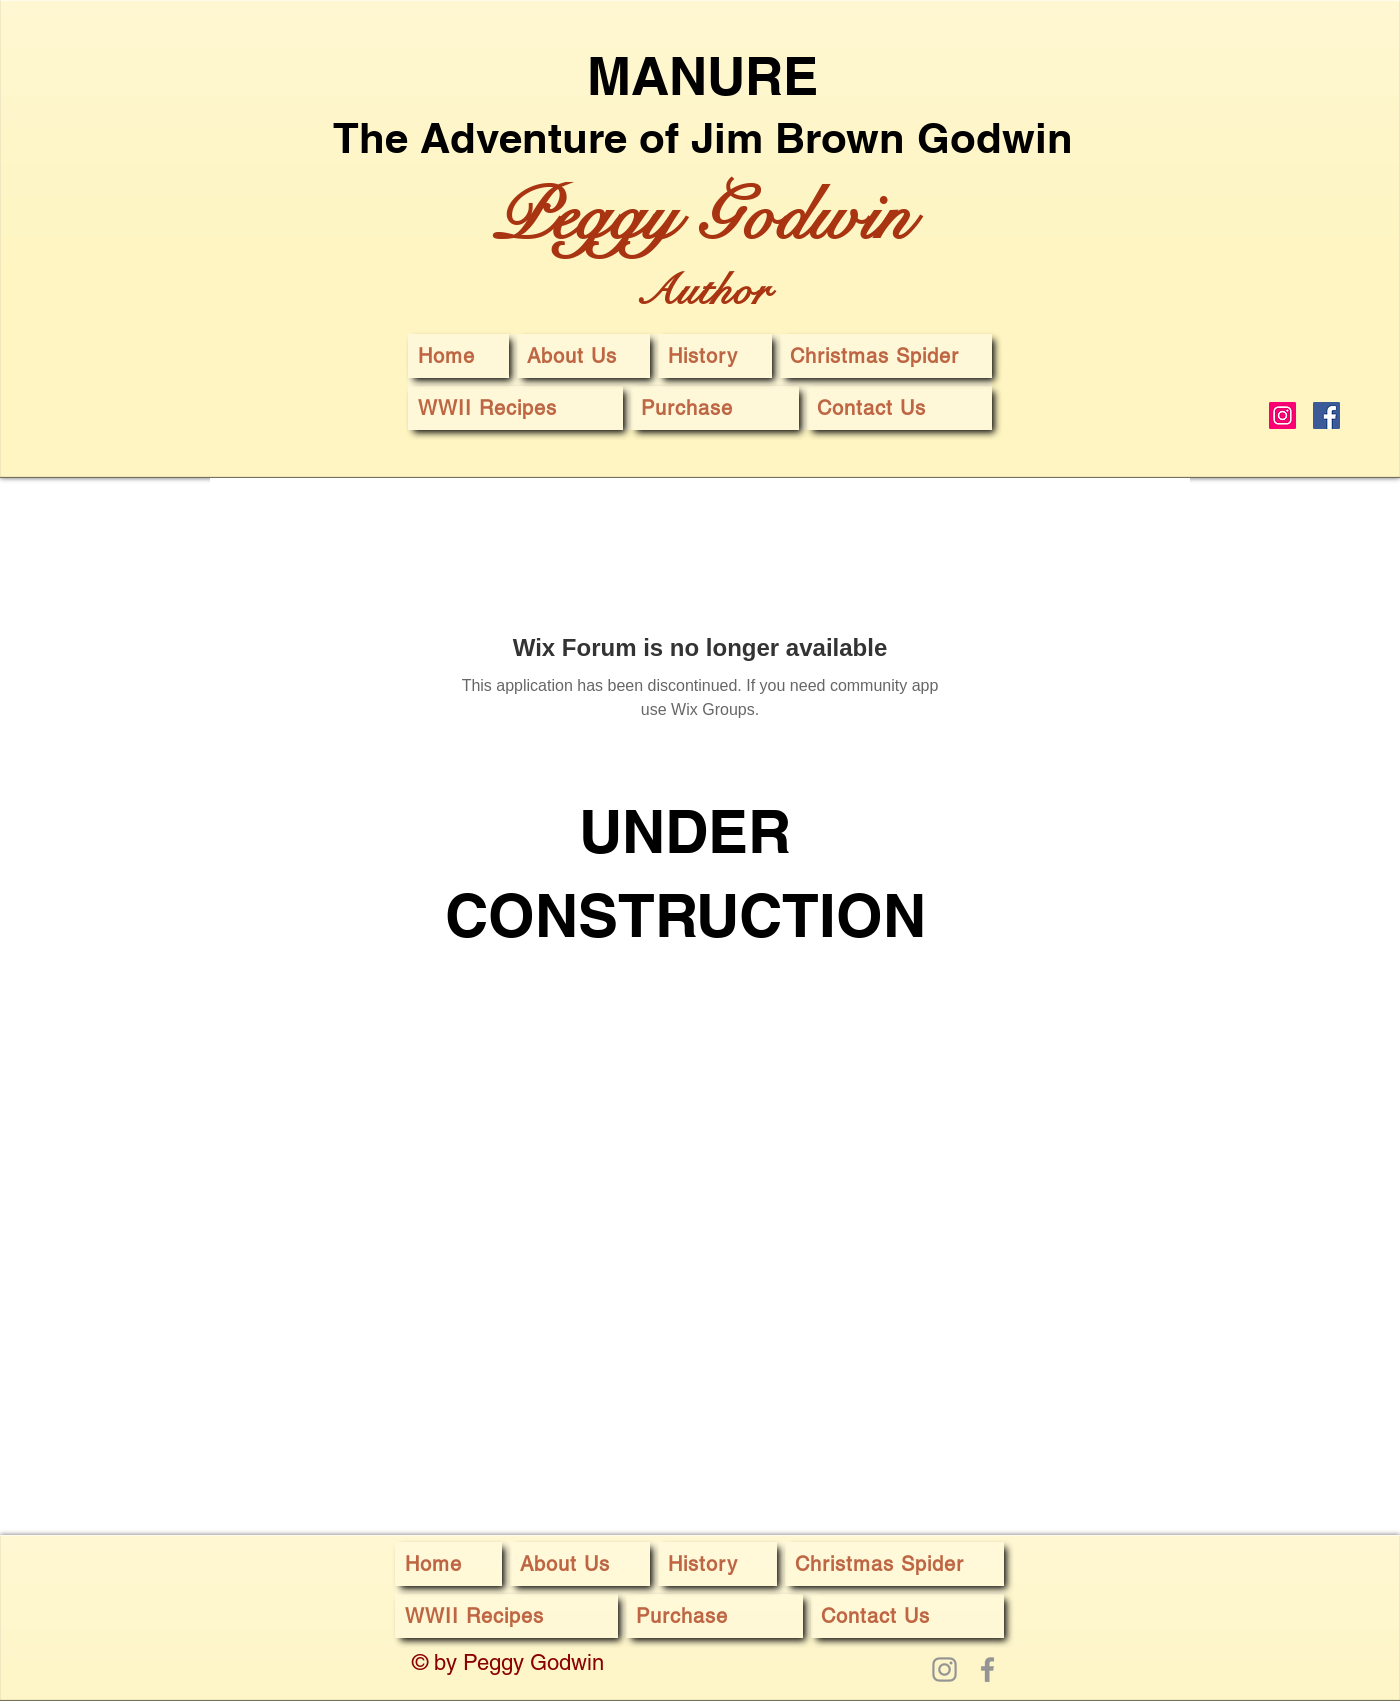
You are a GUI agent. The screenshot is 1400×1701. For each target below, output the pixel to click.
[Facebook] (1326, 415)
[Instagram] (1282, 415)
